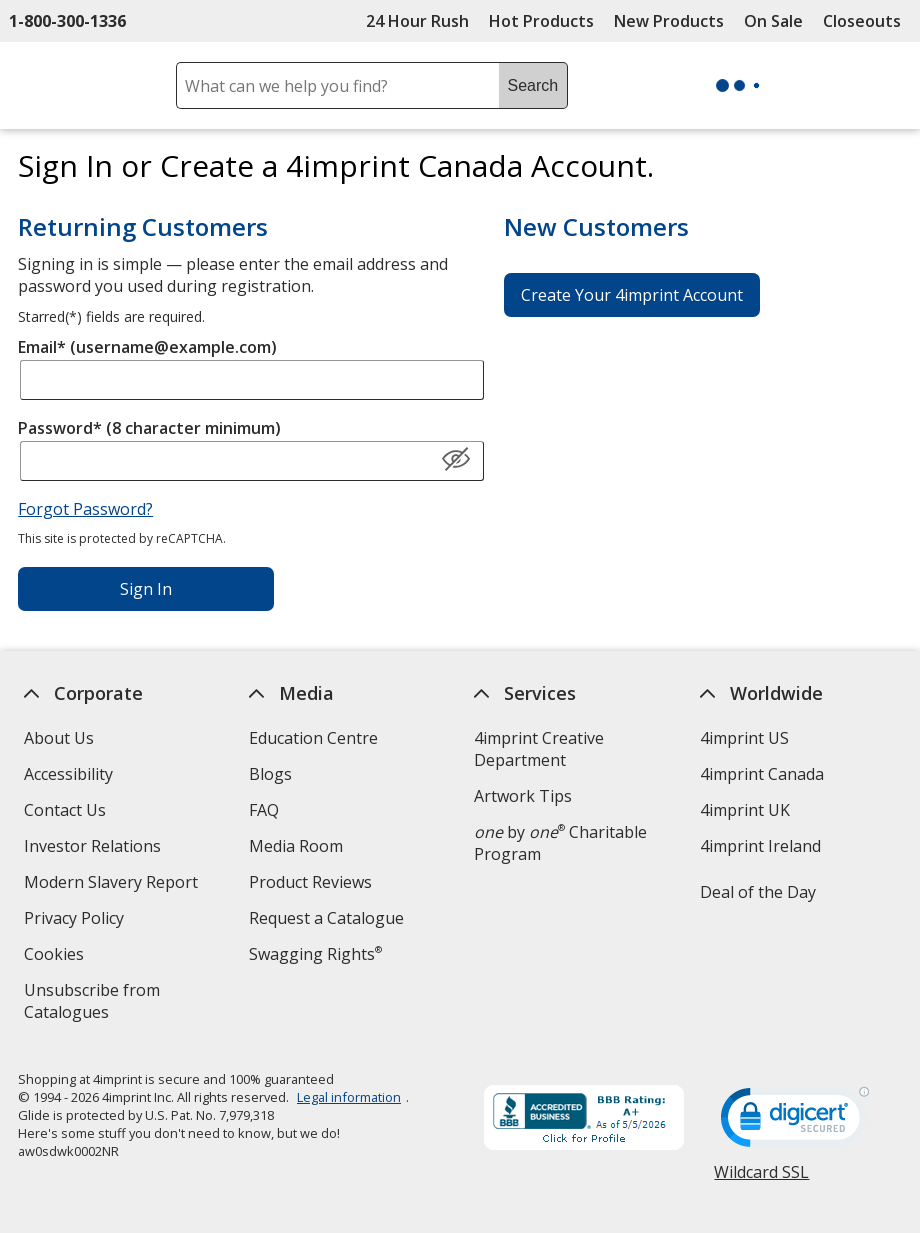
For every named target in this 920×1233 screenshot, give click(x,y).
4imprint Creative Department (539, 749)
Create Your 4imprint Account (632, 295)
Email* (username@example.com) (147, 347)
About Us (59, 738)
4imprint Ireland (760, 846)
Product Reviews (310, 882)
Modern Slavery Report (113, 884)
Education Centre (313, 738)
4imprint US (744, 738)
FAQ (264, 810)
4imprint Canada (762, 774)
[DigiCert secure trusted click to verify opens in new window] (796, 1123)
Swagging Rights (315, 954)
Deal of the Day (758, 892)
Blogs (270, 774)
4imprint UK (745, 810)
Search (533, 85)
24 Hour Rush (417, 21)
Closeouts (862, 21)
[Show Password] (456, 460)
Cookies (56, 956)
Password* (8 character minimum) (149, 428)
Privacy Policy (76, 920)
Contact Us (65, 810)
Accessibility (68, 774)
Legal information (349, 1097)
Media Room (296, 846)
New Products (669, 21)
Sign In (146, 589)
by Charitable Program (560, 843)
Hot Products (541, 21)
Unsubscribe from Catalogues (98, 1003)
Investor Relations (95, 848)
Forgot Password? (85, 509)
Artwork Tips (523, 796)
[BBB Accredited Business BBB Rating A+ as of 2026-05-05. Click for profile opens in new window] (585, 1120)
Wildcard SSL (762, 1179)
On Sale (773, 21)
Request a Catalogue (326, 918)
